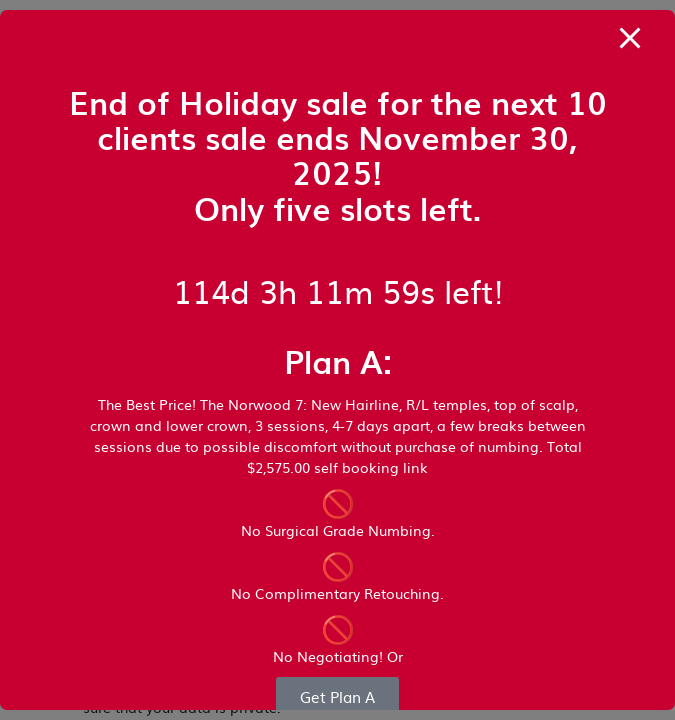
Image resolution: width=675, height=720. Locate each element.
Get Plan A (337, 696)
